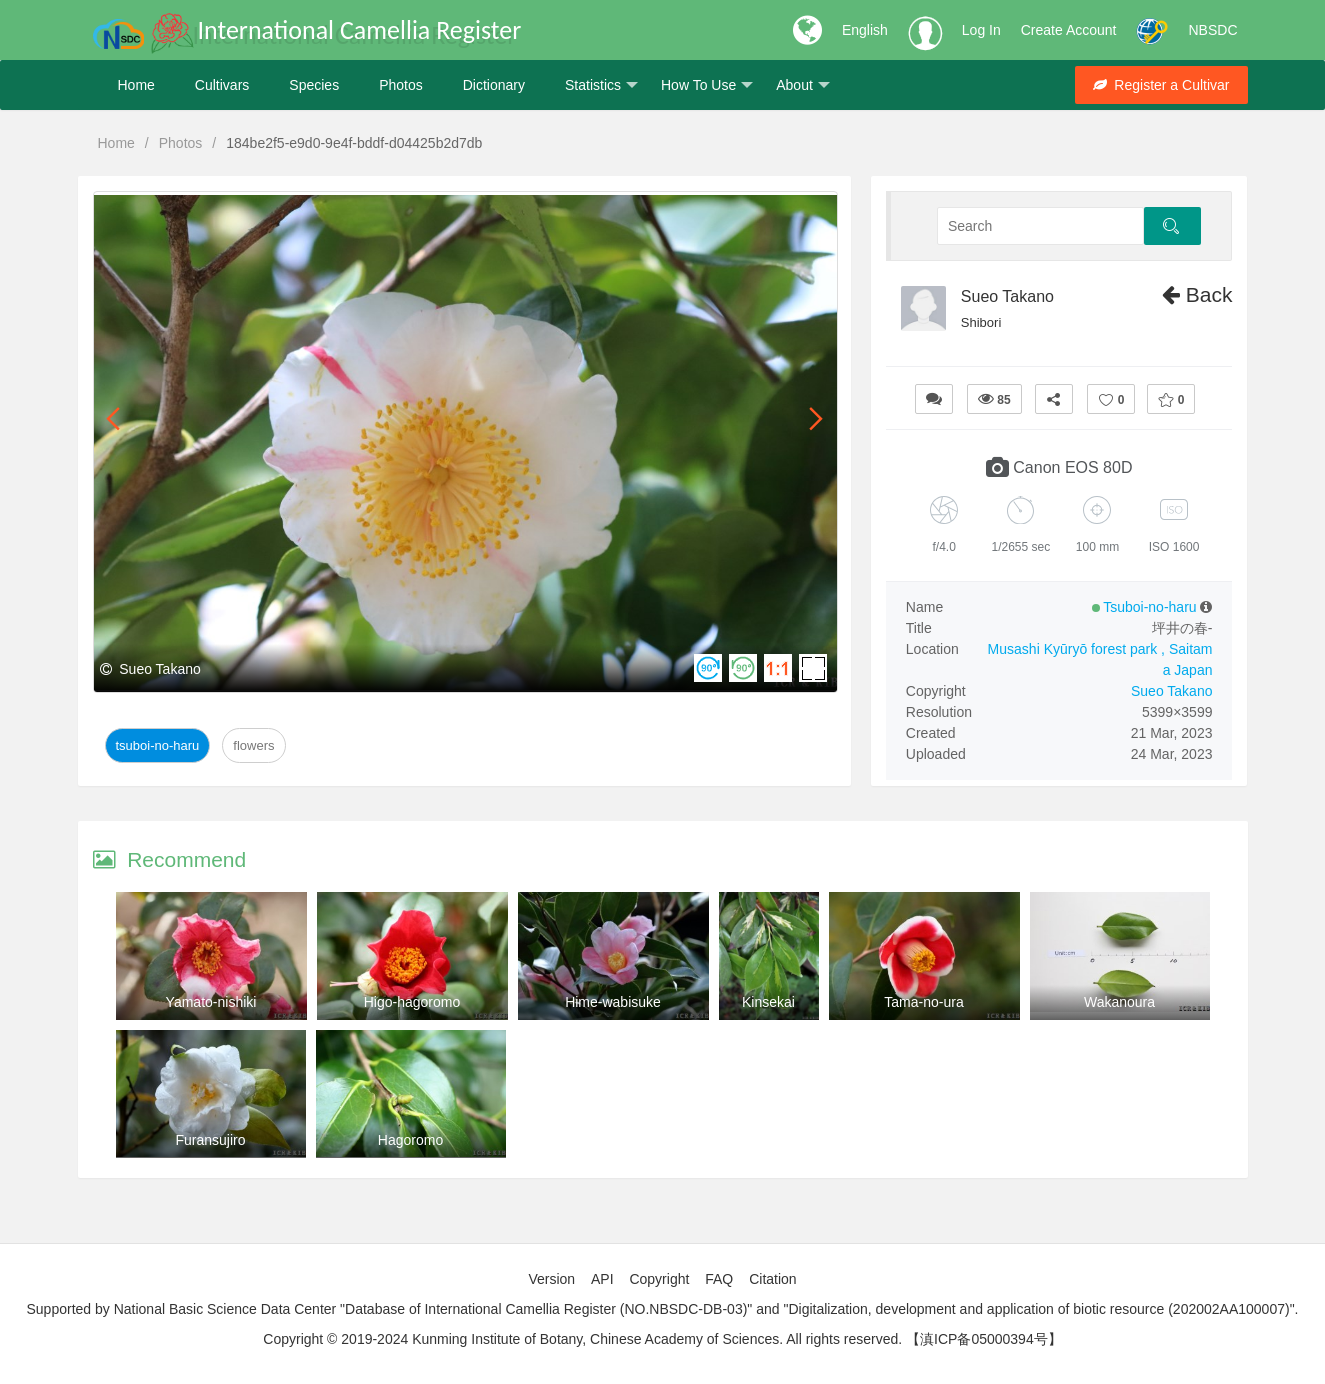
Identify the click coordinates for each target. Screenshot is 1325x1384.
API (602, 1279)
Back (1197, 294)
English (865, 30)
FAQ (719, 1279)
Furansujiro (210, 1140)
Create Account (1069, 30)
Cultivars (222, 85)
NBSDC (1212, 30)
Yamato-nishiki (211, 1002)
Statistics (601, 85)
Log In (981, 30)
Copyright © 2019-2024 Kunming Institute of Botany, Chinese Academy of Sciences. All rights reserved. (582, 1339)
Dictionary (494, 85)
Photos (401, 85)
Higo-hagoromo (412, 1002)
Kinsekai (768, 1002)
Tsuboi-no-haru (158, 745)
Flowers (253, 745)
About (803, 85)
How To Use (707, 85)
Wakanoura (1119, 1002)
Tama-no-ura (923, 1002)
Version (551, 1279)
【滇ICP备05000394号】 (984, 1339)
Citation (772, 1279)
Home (136, 85)
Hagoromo (410, 1140)
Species (314, 85)
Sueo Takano (1007, 296)
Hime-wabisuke (613, 1002)
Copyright (659, 1279)
